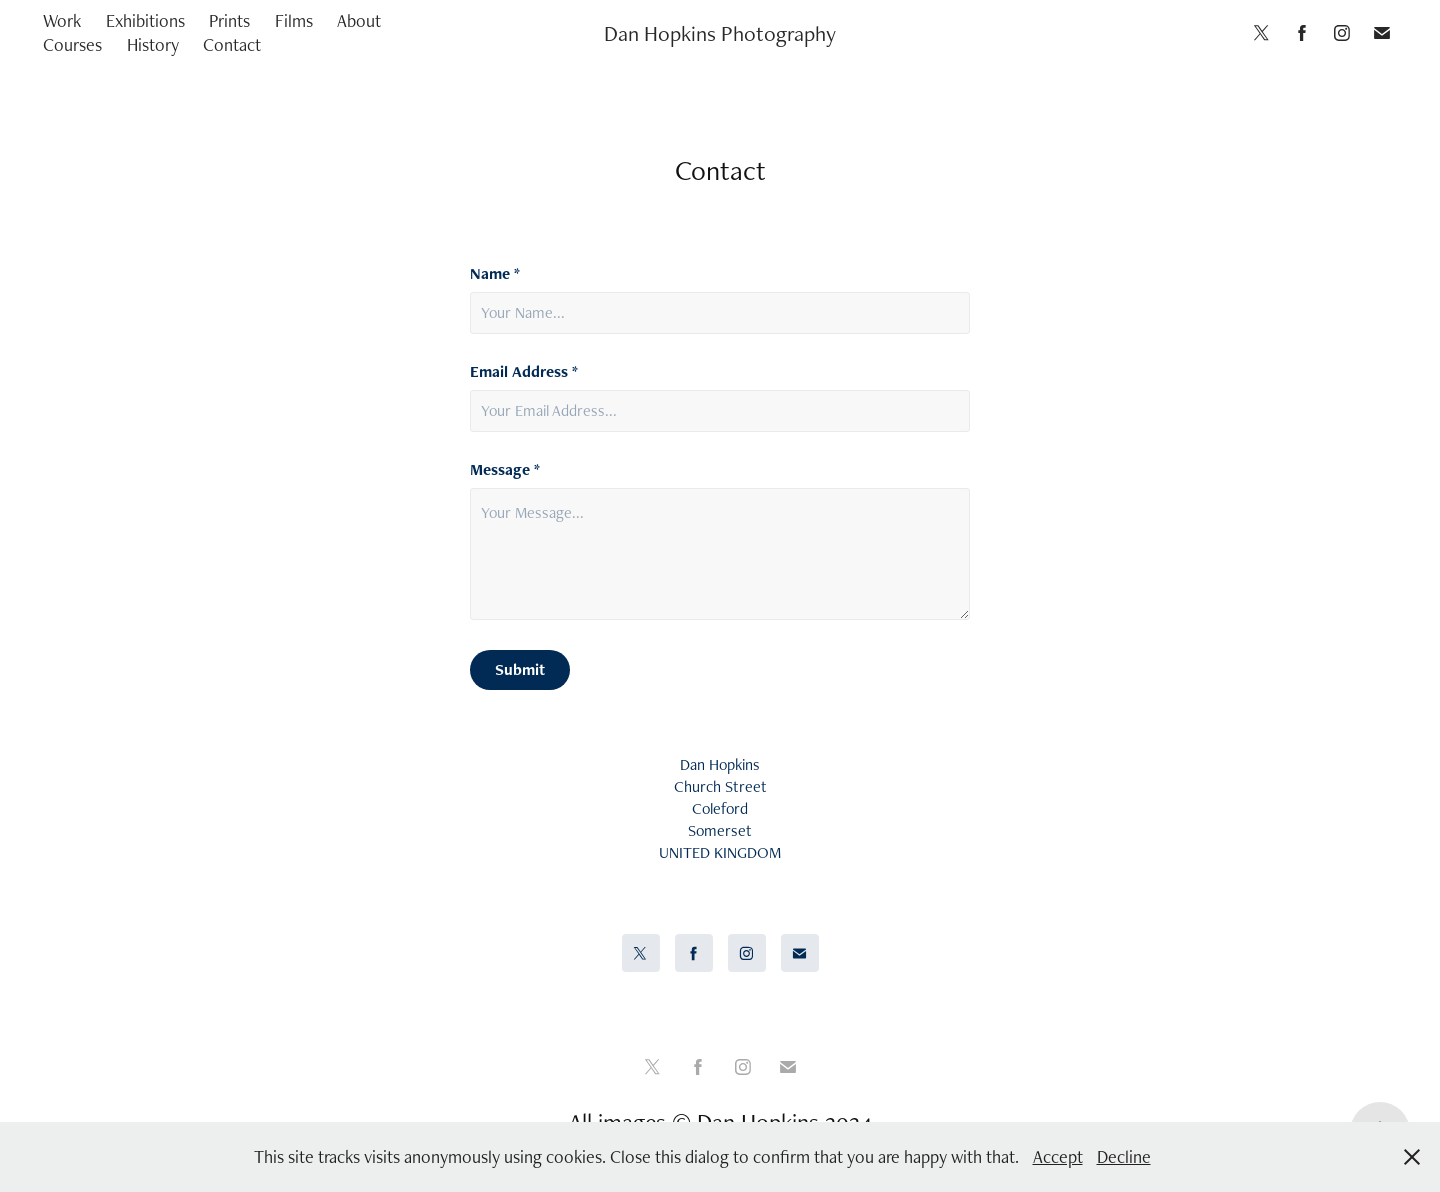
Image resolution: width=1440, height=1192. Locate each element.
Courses (72, 44)
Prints (229, 20)
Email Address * (524, 372)
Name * (495, 274)
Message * (505, 470)
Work (62, 20)
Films (294, 20)
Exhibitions (145, 20)
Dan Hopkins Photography (720, 33)
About (359, 20)
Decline (1124, 1156)
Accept (1058, 1156)
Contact (232, 44)
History (153, 44)
